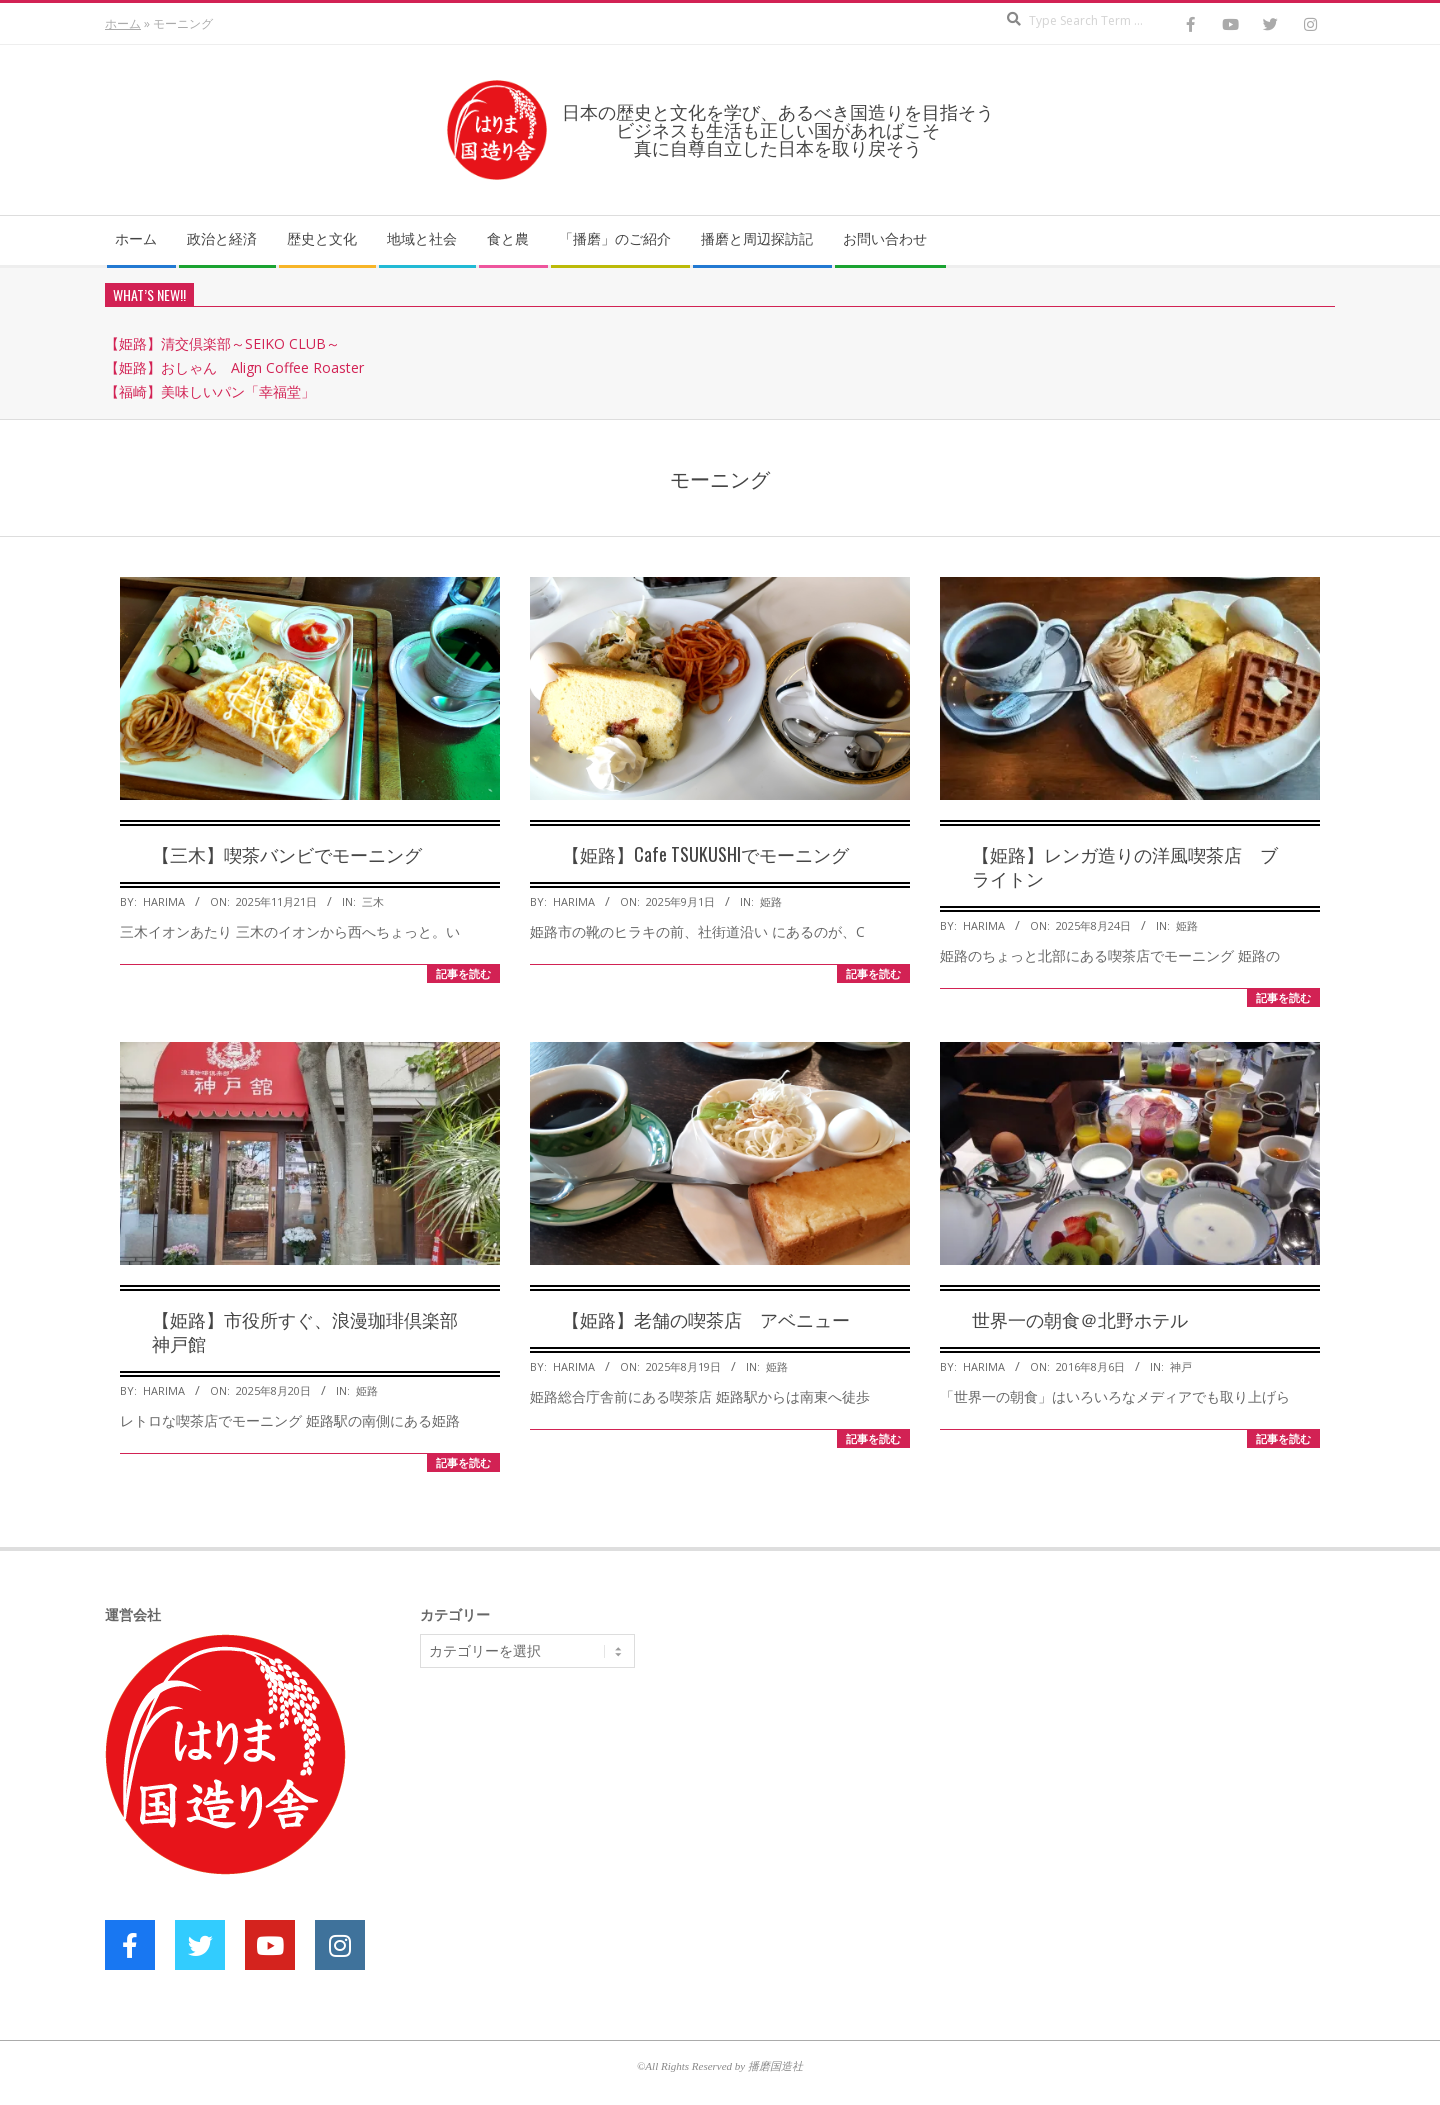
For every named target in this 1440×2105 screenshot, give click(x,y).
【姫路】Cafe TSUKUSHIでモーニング (705, 854)
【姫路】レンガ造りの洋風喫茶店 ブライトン (1125, 866)
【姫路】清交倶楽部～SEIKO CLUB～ (222, 343)
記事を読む (463, 973)
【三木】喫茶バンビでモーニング (287, 854)
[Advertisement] (570, 1838)
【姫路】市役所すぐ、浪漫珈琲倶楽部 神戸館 (314, 1331)
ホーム (123, 23)
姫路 (771, 901)
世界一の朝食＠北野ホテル (1080, 1319)
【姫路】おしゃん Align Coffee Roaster (234, 367)
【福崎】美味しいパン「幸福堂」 (210, 391)
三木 (373, 901)
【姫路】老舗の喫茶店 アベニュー (706, 1319)
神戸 (1181, 1366)
